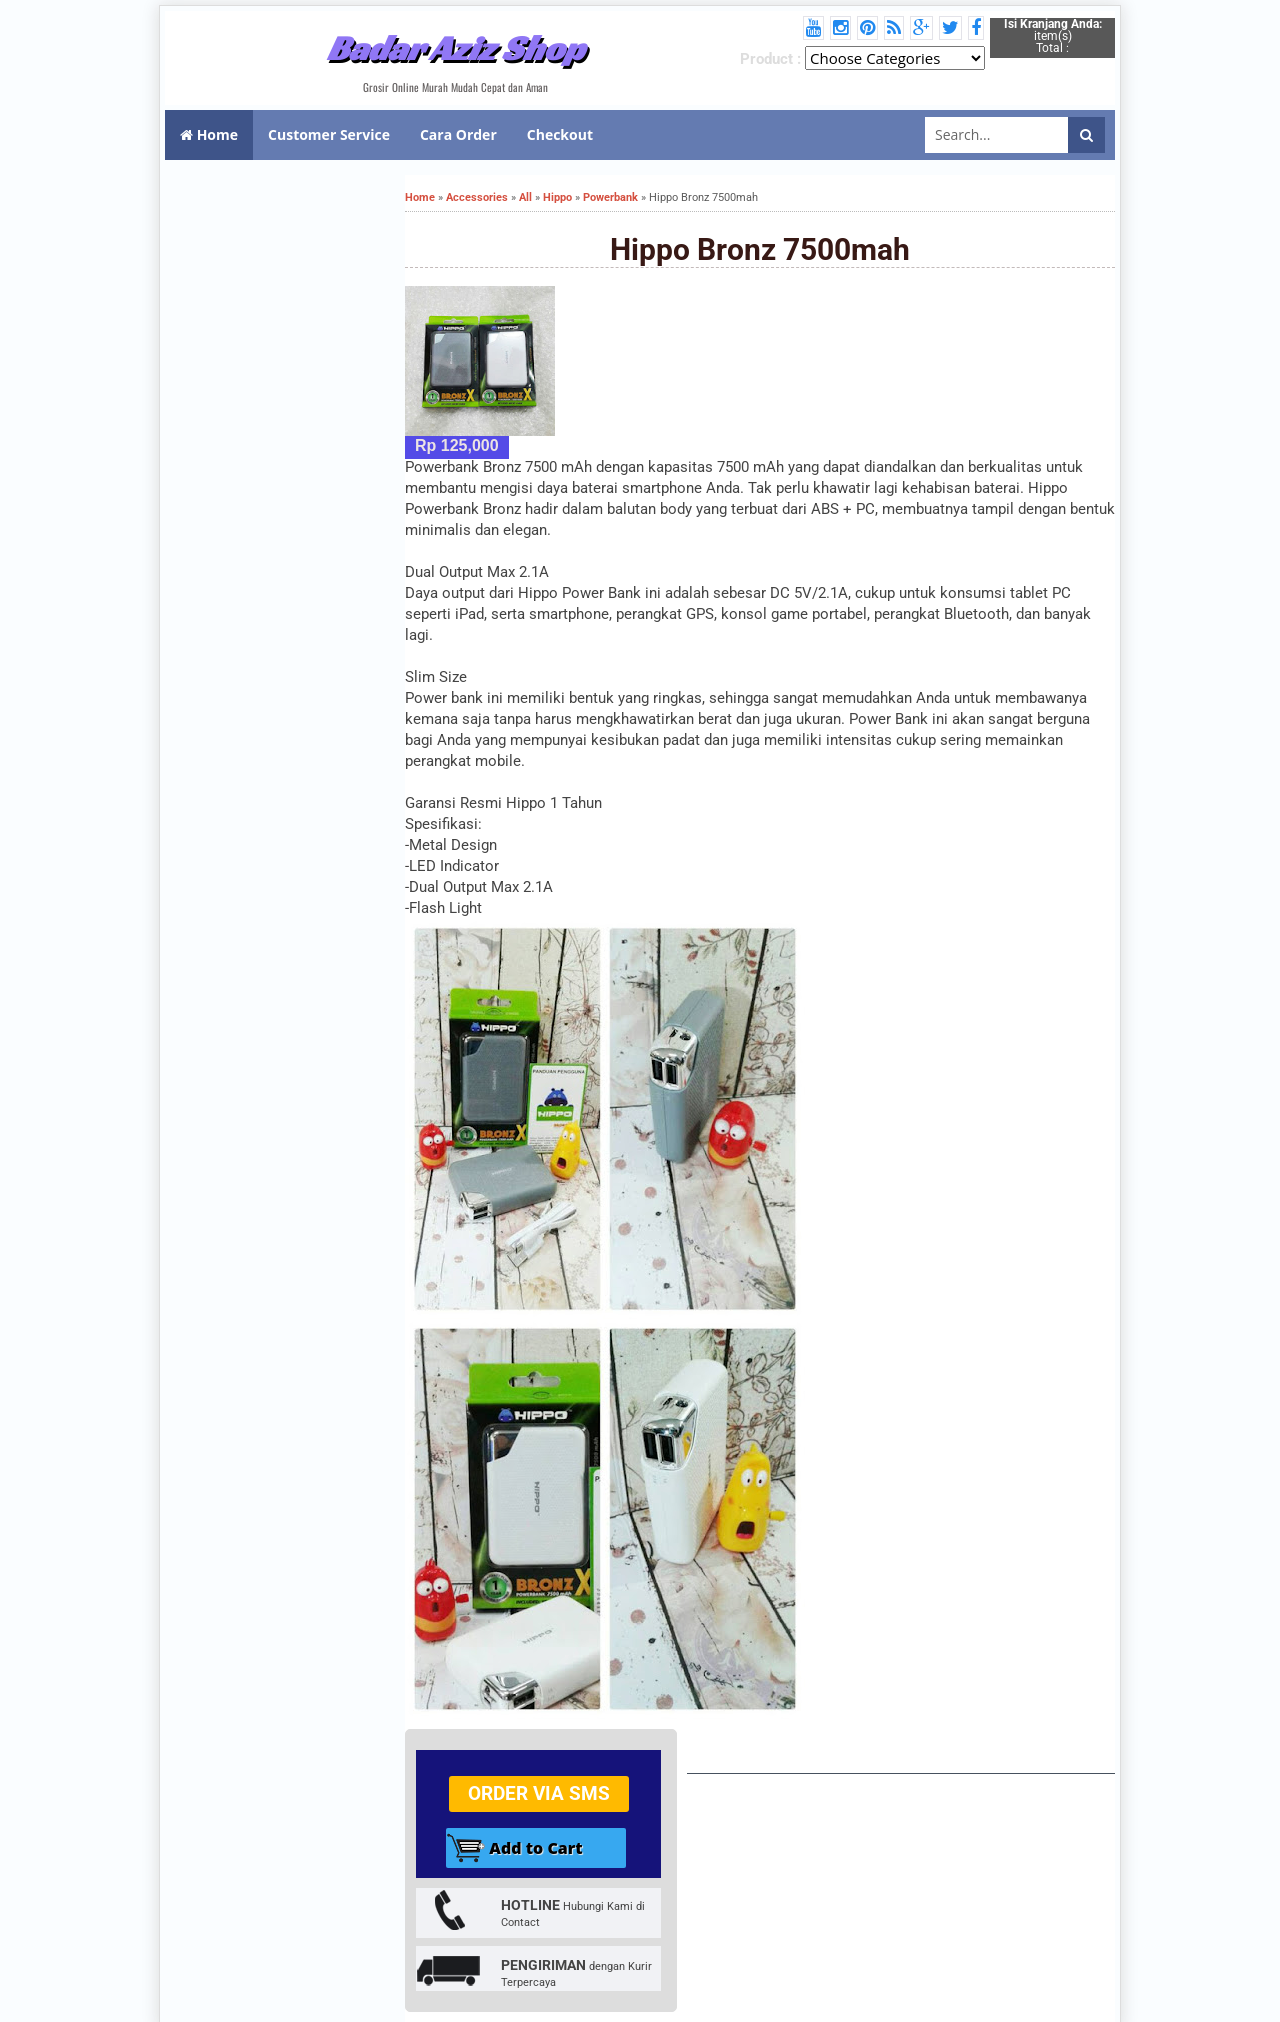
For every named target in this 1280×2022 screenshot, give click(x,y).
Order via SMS (539, 1793)
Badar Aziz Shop (455, 48)
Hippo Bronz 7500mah (760, 249)
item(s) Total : (1053, 36)
